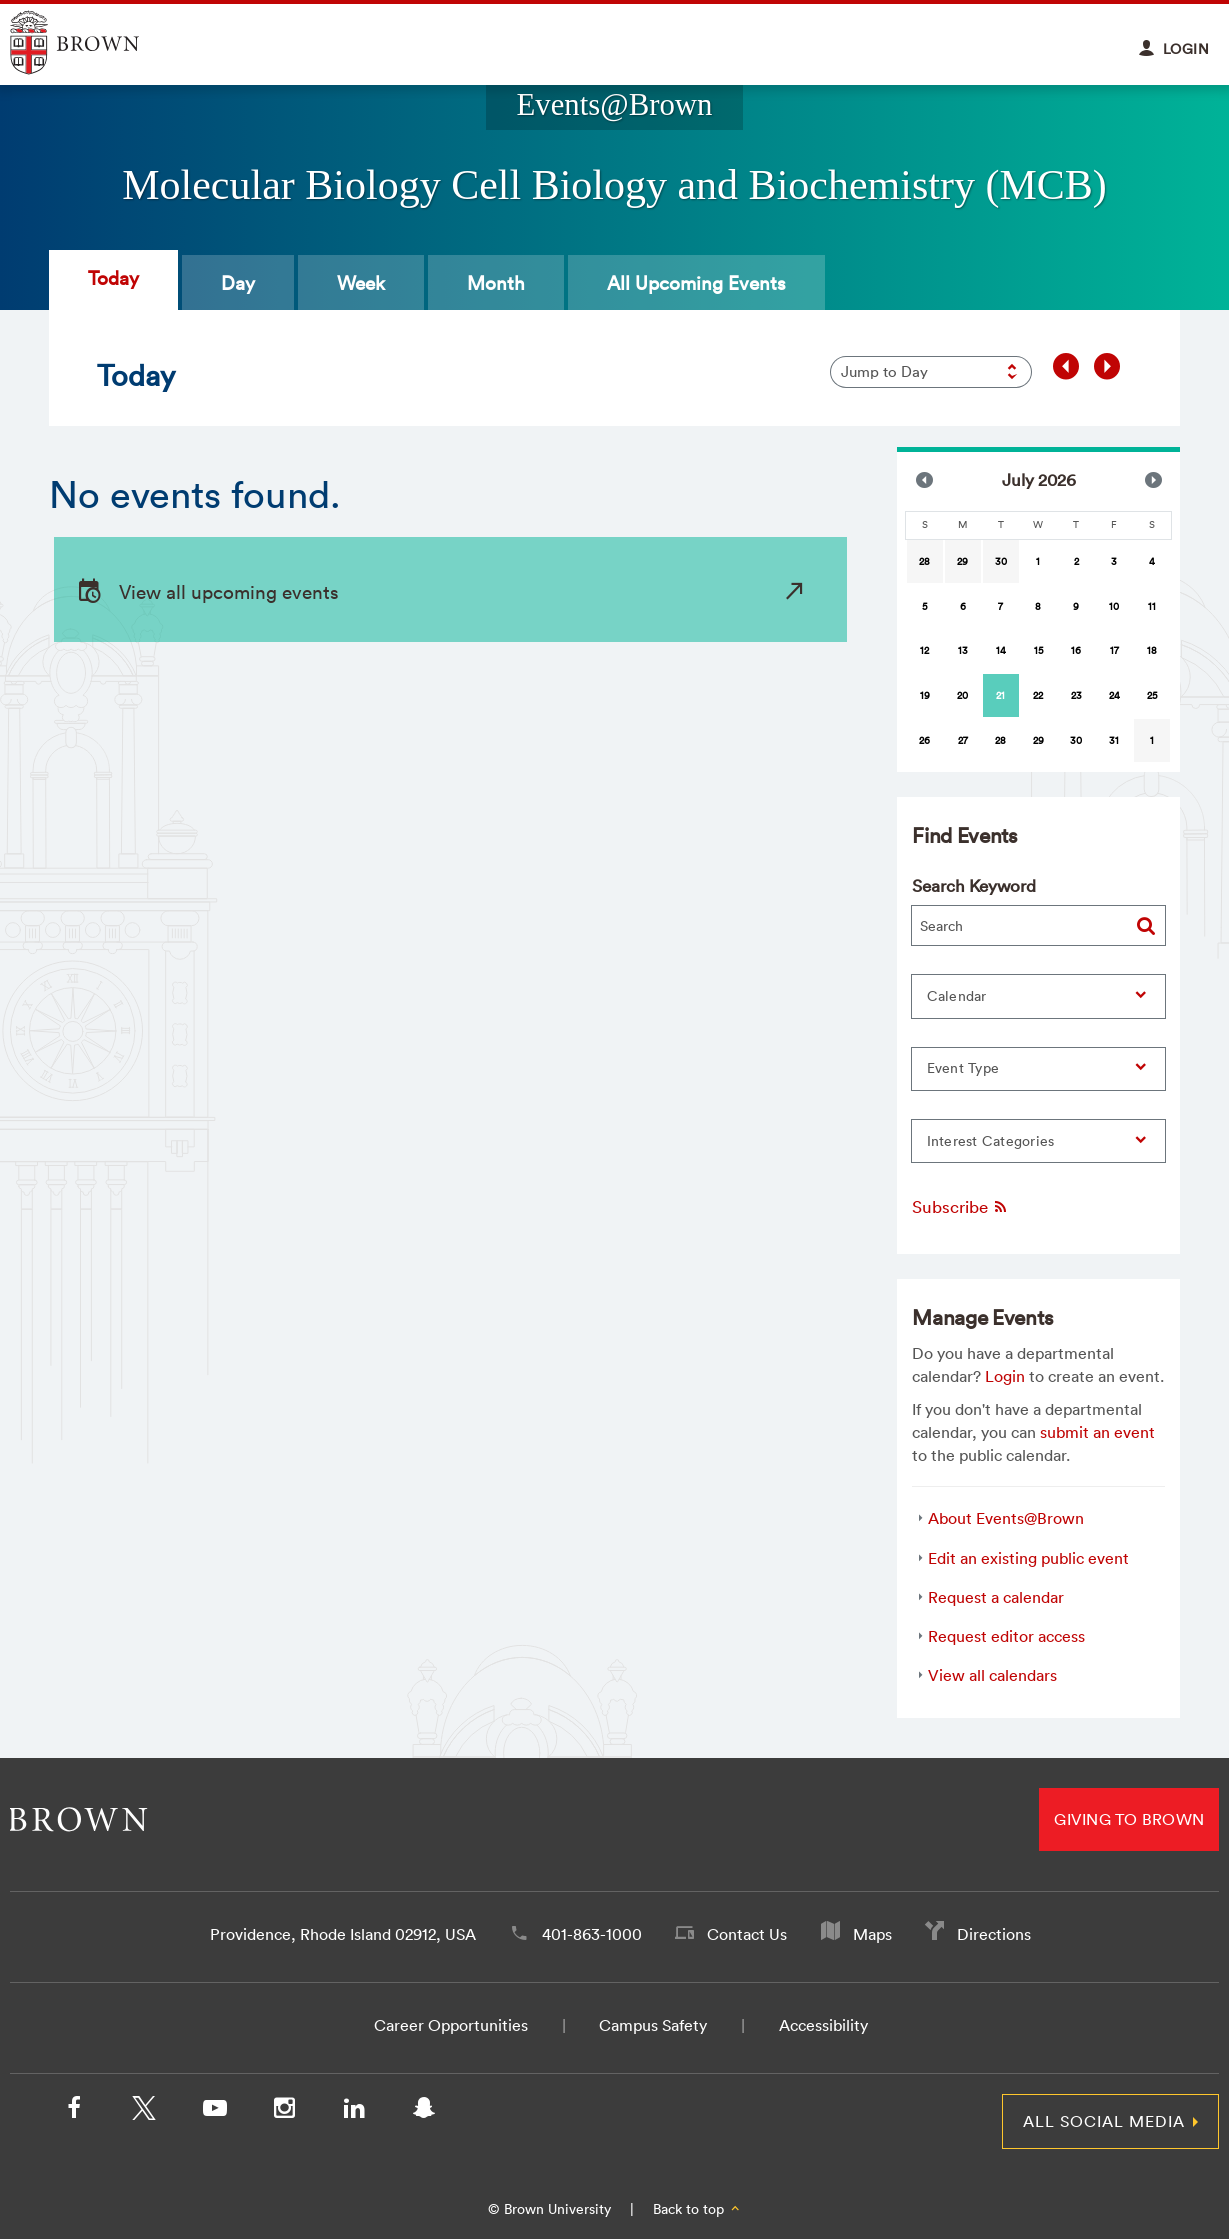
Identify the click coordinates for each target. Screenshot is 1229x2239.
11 (1152, 606)
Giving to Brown (1129, 1819)
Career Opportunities (451, 2025)
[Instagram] (284, 2112)
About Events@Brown (1006, 1518)
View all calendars (992, 1675)
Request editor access (1006, 1636)
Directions (994, 1934)
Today (113, 278)
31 (1114, 740)
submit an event (1097, 1432)
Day (238, 283)
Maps (872, 1934)
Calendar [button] (957, 996)
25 (1152, 695)
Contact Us (747, 1934)
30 (1001, 561)
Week (361, 283)
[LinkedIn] (354, 2112)
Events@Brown (614, 105)
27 (963, 740)
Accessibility (823, 2025)
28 (924, 561)
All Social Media (1104, 2121)
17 (1114, 650)
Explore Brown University (97, 42)
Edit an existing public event (1028, 1558)
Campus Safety (653, 2025)
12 (924, 650)
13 (963, 650)
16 (1076, 650)
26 (924, 740)
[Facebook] (74, 2112)
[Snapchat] (424, 2112)
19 (925, 695)
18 (1152, 650)
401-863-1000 (592, 1934)
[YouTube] (214, 2112)
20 (962, 695)
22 (1038, 695)
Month (496, 283)
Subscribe (960, 1206)
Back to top (697, 2209)
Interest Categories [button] (991, 1141)
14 (1001, 650)
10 (1114, 606)
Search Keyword (974, 885)
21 (1000, 695)
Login (1005, 1376)
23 (1076, 695)
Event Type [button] (963, 1068)
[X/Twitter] (144, 2112)
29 (962, 561)
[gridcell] (1001, 695)
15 (1038, 650)
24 (1114, 695)
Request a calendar (996, 1597)
